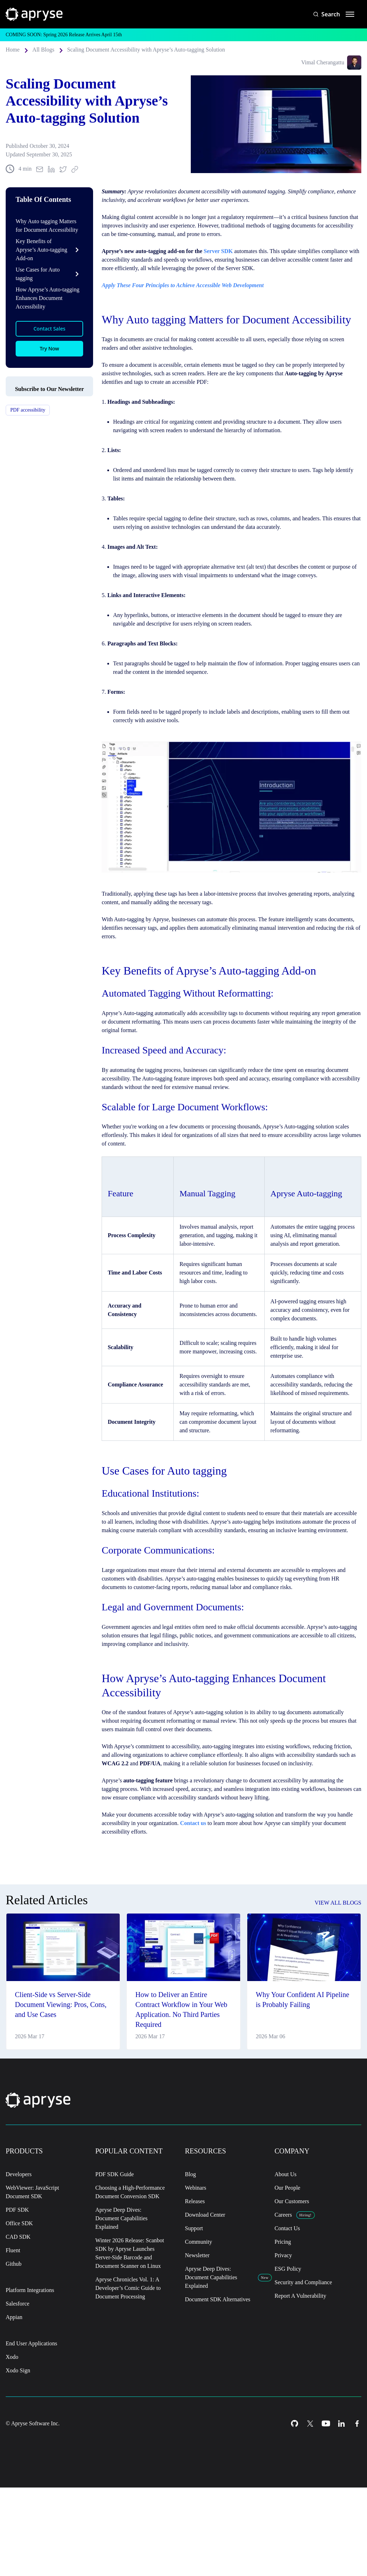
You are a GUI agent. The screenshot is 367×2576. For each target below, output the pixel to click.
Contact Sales (49, 345)
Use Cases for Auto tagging (40, 290)
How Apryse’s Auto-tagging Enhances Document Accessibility (45, 314)
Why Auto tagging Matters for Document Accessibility (49, 241)
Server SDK (231, 267)
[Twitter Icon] (310, 2505)
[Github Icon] (294, 2505)
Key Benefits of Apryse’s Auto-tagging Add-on (35, 265)
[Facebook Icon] (357, 2505)
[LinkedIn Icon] (341, 2505)
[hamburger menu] (350, 14)
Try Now (49, 364)
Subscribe (49, 463)
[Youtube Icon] (326, 2505)
